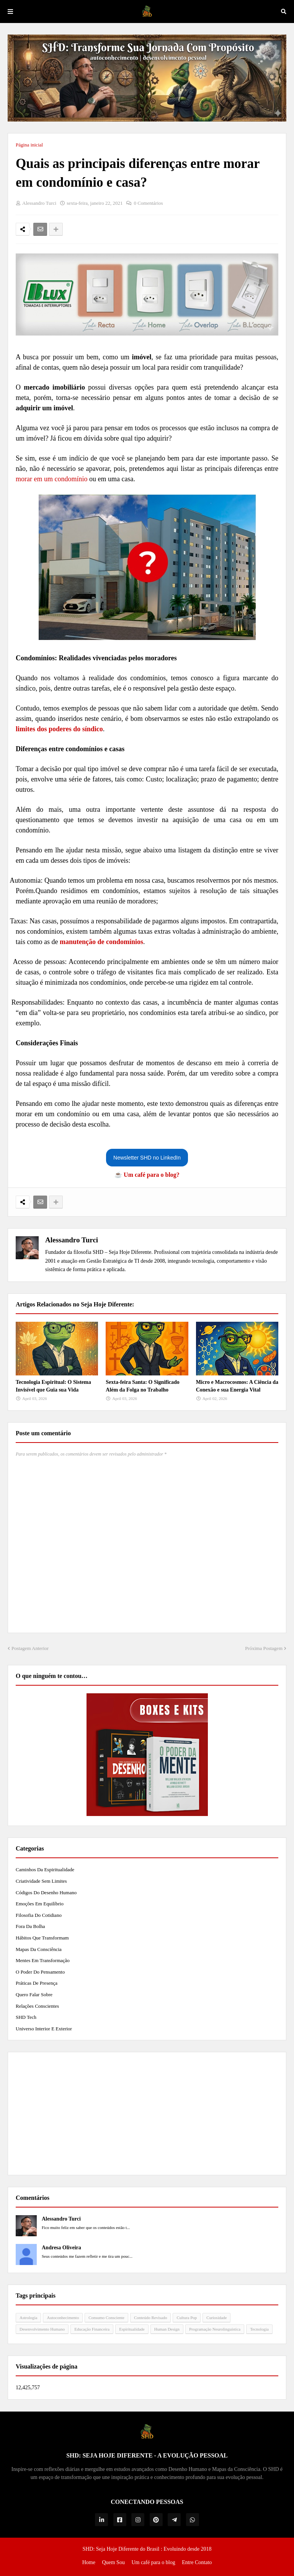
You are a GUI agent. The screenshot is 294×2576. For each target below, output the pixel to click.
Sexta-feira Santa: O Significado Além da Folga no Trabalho (143, 1386)
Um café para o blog (153, 2562)
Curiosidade (216, 2317)
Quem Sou (113, 2562)
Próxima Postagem (264, 1648)
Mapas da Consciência (39, 1949)
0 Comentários (148, 203)
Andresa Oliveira (61, 2247)
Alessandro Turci (71, 1240)
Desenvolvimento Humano (42, 2329)
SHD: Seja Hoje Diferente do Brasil (120, 2549)
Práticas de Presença (36, 1983)
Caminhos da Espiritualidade (45, 1869)
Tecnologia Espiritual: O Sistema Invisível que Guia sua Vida (53, 1386)
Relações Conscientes (37, 2006)
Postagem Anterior (30, 1648)
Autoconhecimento (63, 2317)
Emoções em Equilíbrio (40, 1904)
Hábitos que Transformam (42, 1938)
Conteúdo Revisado (150, 2317)
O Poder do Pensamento (40, 1972)
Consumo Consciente (106, 2317)
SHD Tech (26, 2017)
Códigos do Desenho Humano (46, 1892)
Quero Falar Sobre (34, 1994)
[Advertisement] (147, 2113)
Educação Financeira (91, 2329)
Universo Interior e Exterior (44, 2029)
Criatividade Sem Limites (41, 1881)
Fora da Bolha (30, 1926)
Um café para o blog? (152, 1174)
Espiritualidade (132, 2329)
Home (88, 2562)
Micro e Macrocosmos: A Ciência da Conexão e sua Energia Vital (237, 1386)
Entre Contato (197, 2562)
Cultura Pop (186, 2317)
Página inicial (29, 145)
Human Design (167, 2329)
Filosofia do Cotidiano (39, 1915)
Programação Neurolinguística (214, 2329)
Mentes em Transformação (43, 1960)
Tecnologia (259, 2329)
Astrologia (28, 2317)
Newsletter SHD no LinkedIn (147, 1158)
